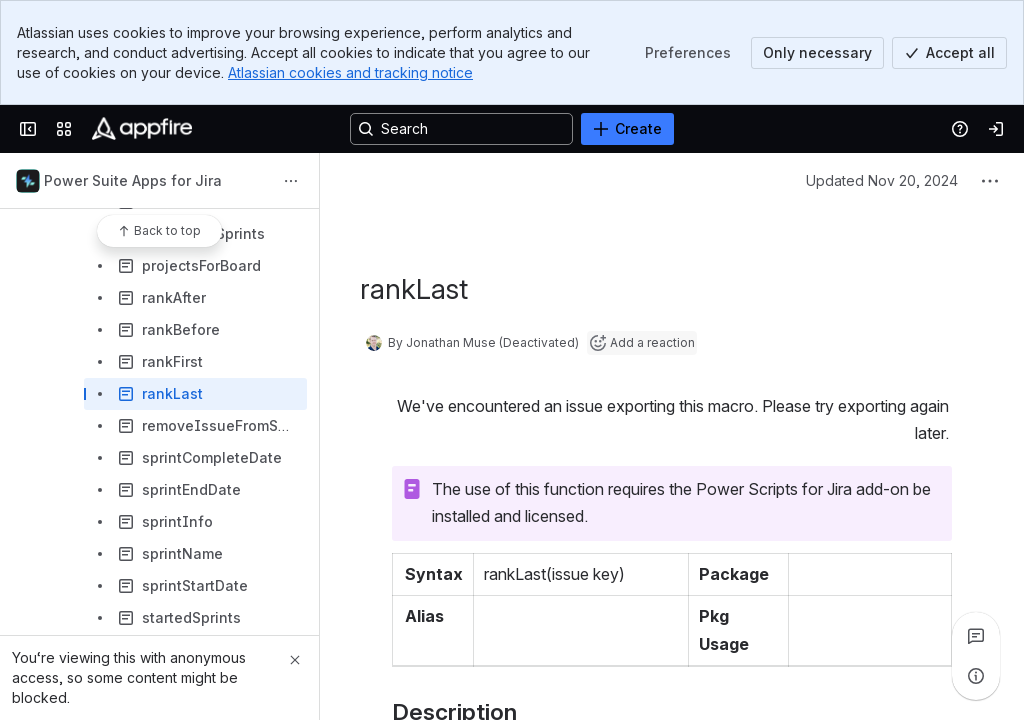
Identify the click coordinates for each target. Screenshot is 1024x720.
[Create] (627, 129)
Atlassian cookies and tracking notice (350, 72)
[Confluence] (142, 129)
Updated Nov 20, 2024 (882, 180)
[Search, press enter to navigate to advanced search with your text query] (461, 129)
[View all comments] (976, 636)
